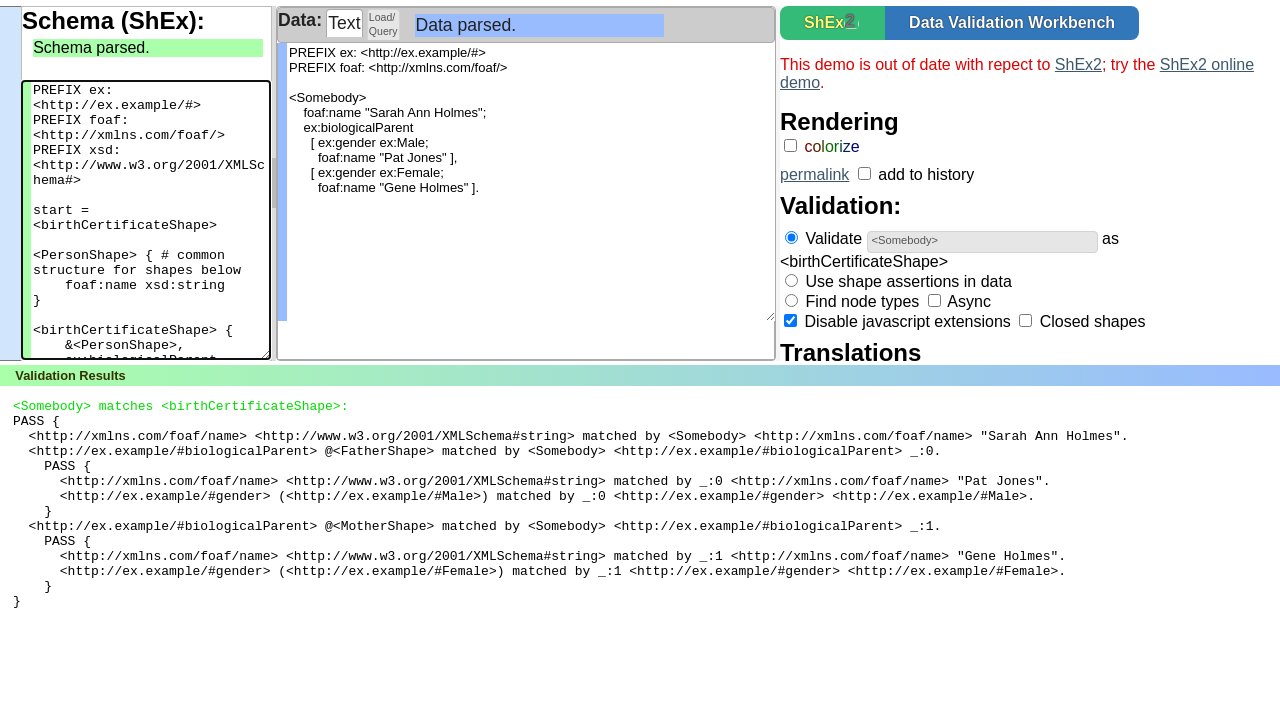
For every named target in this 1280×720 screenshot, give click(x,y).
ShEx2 (1078, 64)
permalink (814, 174)
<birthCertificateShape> (864, 261)
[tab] (345, 23)
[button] (851, 24)
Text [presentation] (344, 23)
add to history (926, 174)
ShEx (824, 22)
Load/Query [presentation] (383, 24)
